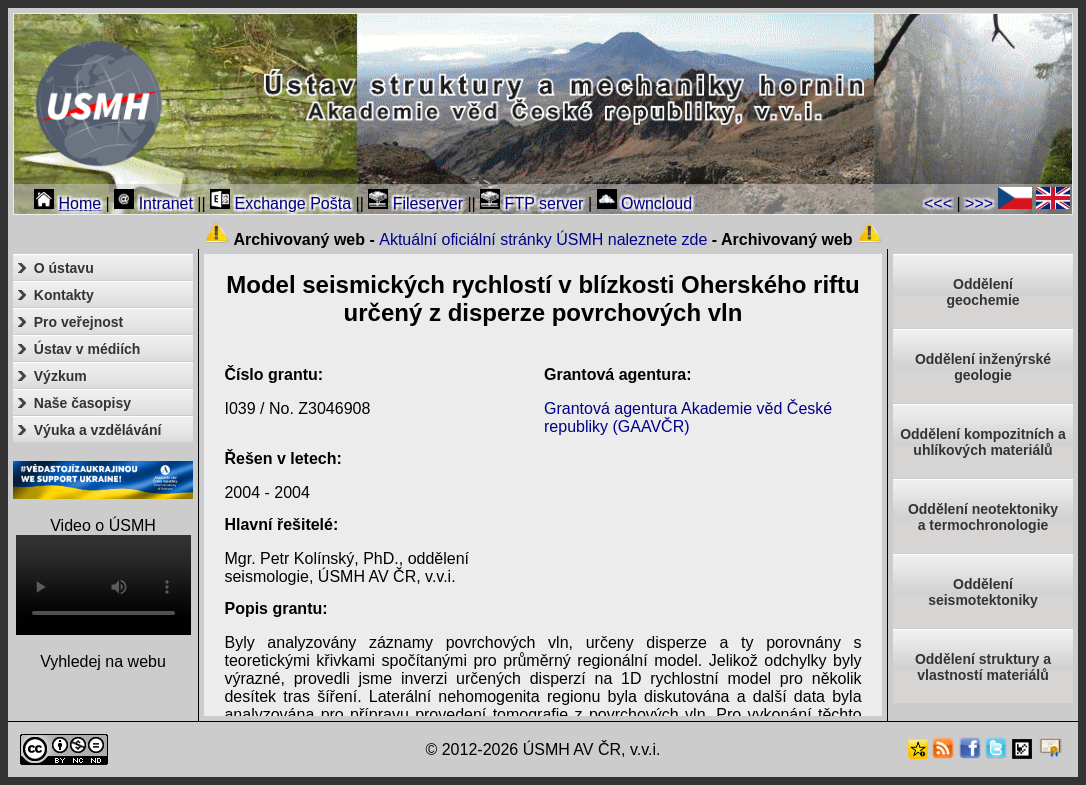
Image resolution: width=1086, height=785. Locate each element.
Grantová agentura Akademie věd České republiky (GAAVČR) (688, 417)
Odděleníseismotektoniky (983, 592)
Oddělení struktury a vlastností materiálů (983, 667)
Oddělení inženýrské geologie (983, 367)
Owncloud (645, 203)
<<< (938, 203)
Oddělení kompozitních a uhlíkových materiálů (983, 442)
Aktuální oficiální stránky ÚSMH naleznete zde (543, 239)
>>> (979, 203)
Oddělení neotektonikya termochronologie (983, 517)
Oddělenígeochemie (982, 292)
